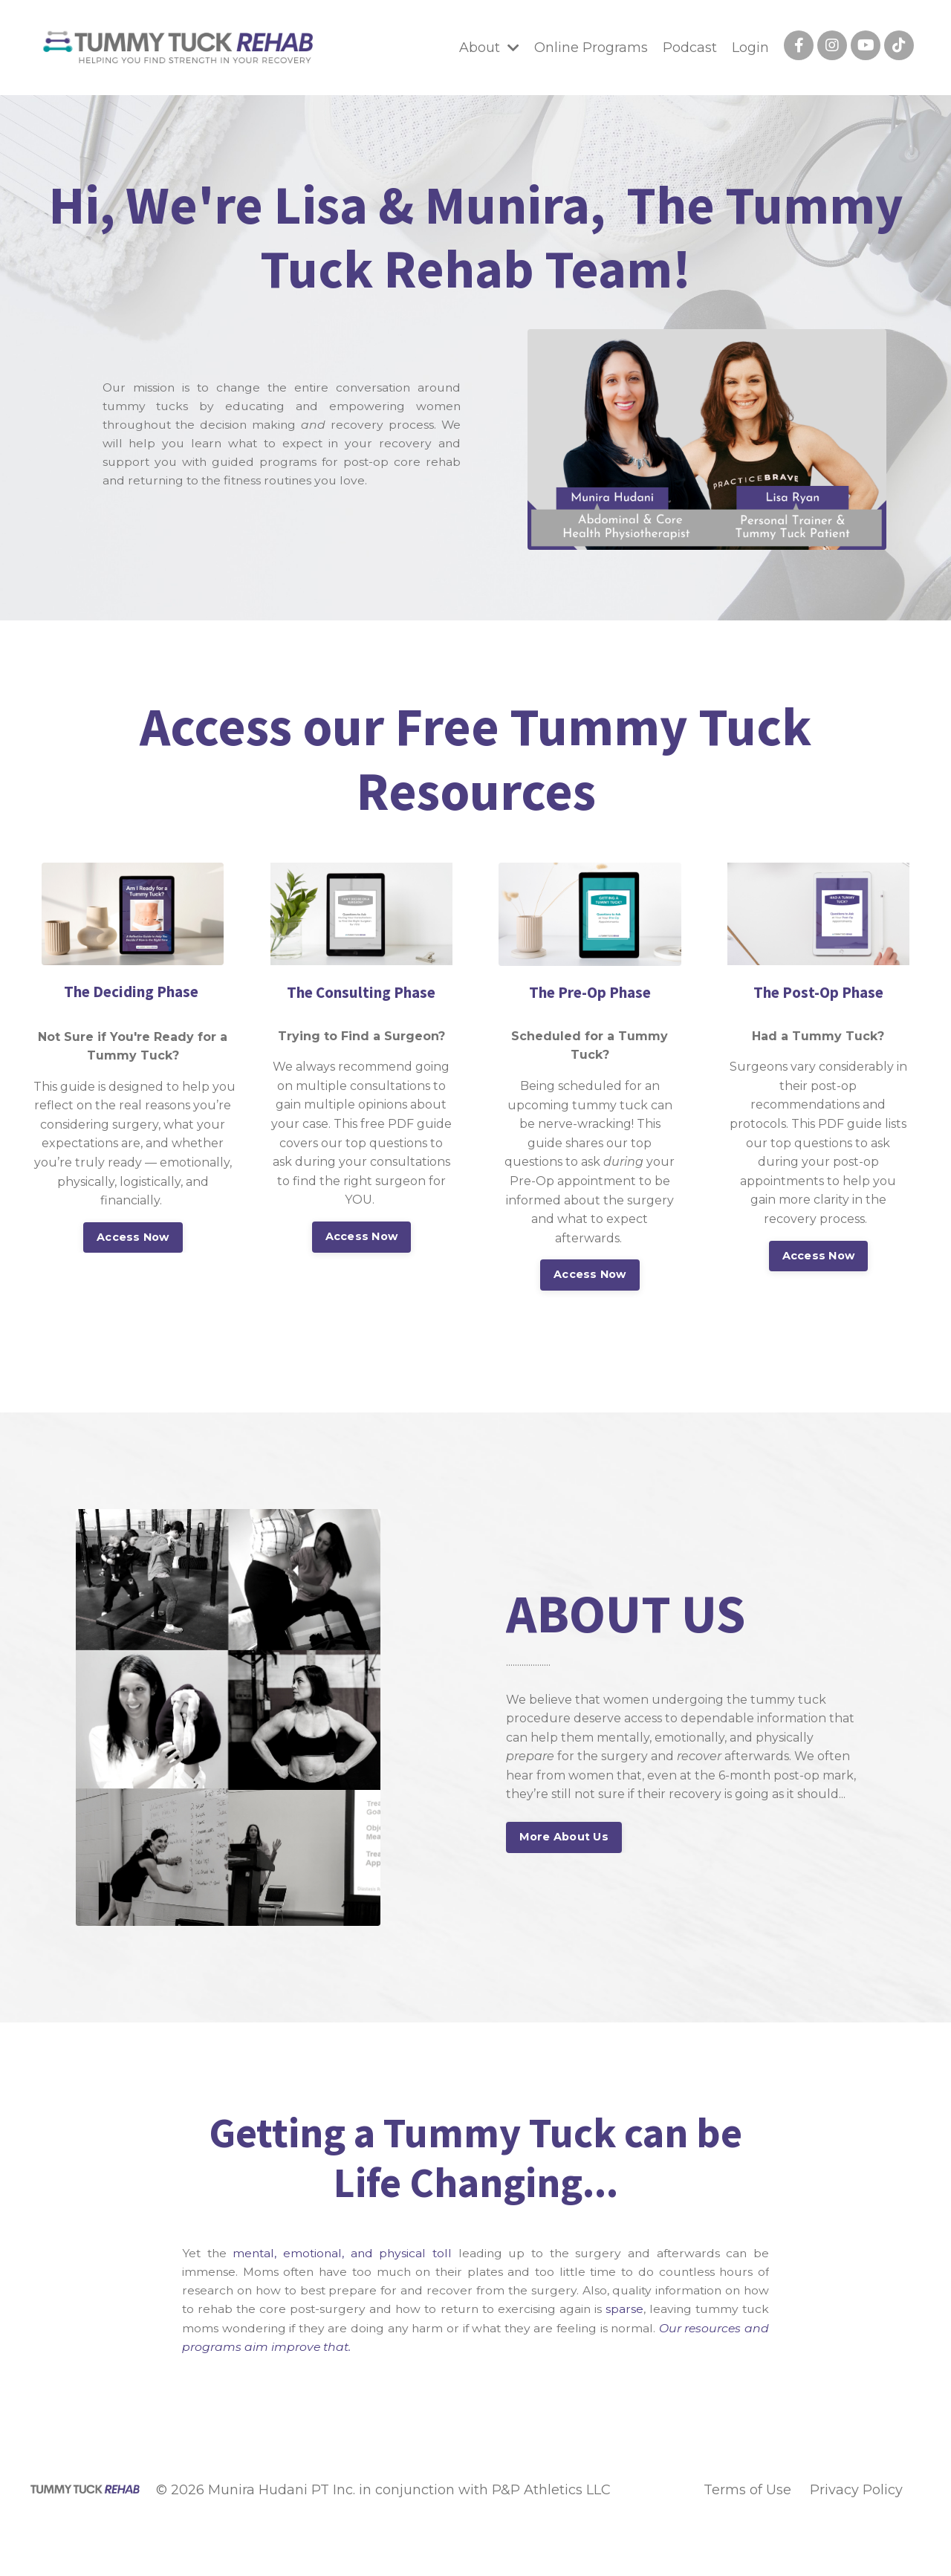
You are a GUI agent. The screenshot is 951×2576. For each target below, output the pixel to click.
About (489, 47)
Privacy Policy (856, 2493)
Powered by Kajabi (873, 2537)
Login (750, 47)
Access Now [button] (133, 1237)
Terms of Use (747, 2493)
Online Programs (591, 47)
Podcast (690, 47)
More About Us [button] (563, 1837)
